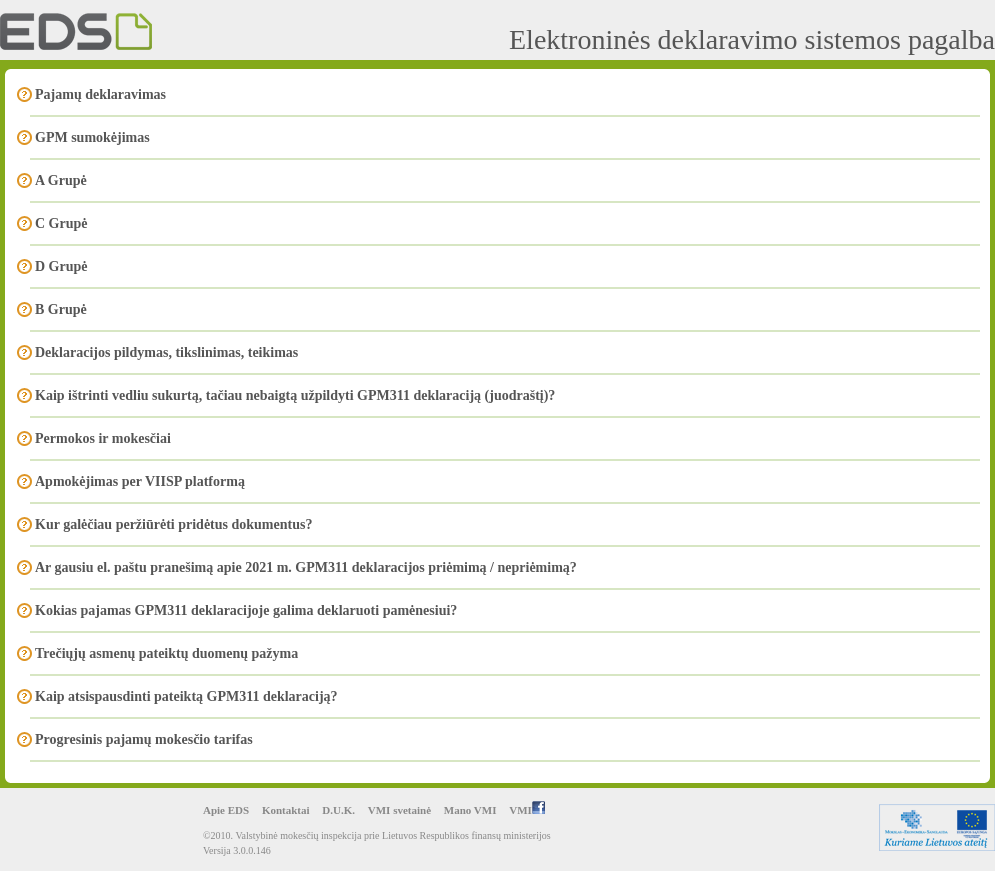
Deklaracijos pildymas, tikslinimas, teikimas (166, 352)
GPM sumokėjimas (92, 137)
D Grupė (61, 266)
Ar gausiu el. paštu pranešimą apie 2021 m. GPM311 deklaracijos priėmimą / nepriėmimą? (306, 567)
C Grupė (61, 223)
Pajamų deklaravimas (100, 94)
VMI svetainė (399, 810)
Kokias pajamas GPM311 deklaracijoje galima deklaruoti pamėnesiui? (246, 610)
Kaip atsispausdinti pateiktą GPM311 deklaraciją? (186, 696)
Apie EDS (226, 810)
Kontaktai (286, 810)
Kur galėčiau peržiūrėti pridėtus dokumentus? (173, 524)
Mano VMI (470, 810)
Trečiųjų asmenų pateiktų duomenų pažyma (166, 653)
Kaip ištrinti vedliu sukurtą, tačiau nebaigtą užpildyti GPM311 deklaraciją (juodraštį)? (295, 395)
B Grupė (61, 309)
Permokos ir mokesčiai (103, 438)
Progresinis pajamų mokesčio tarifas (144, 739)
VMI (527, 810)
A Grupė (61, 180)
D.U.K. (338, 810)
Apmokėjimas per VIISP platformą (140, 481)
